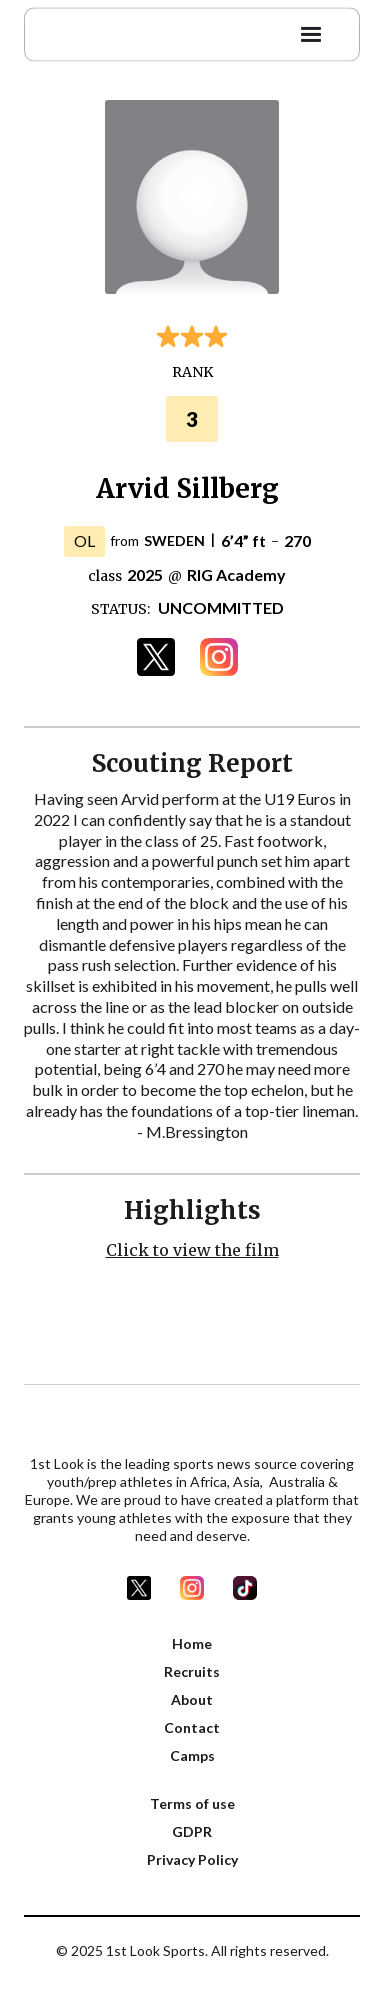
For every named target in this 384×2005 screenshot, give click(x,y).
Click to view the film (192, 1250)
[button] (311, 31)
